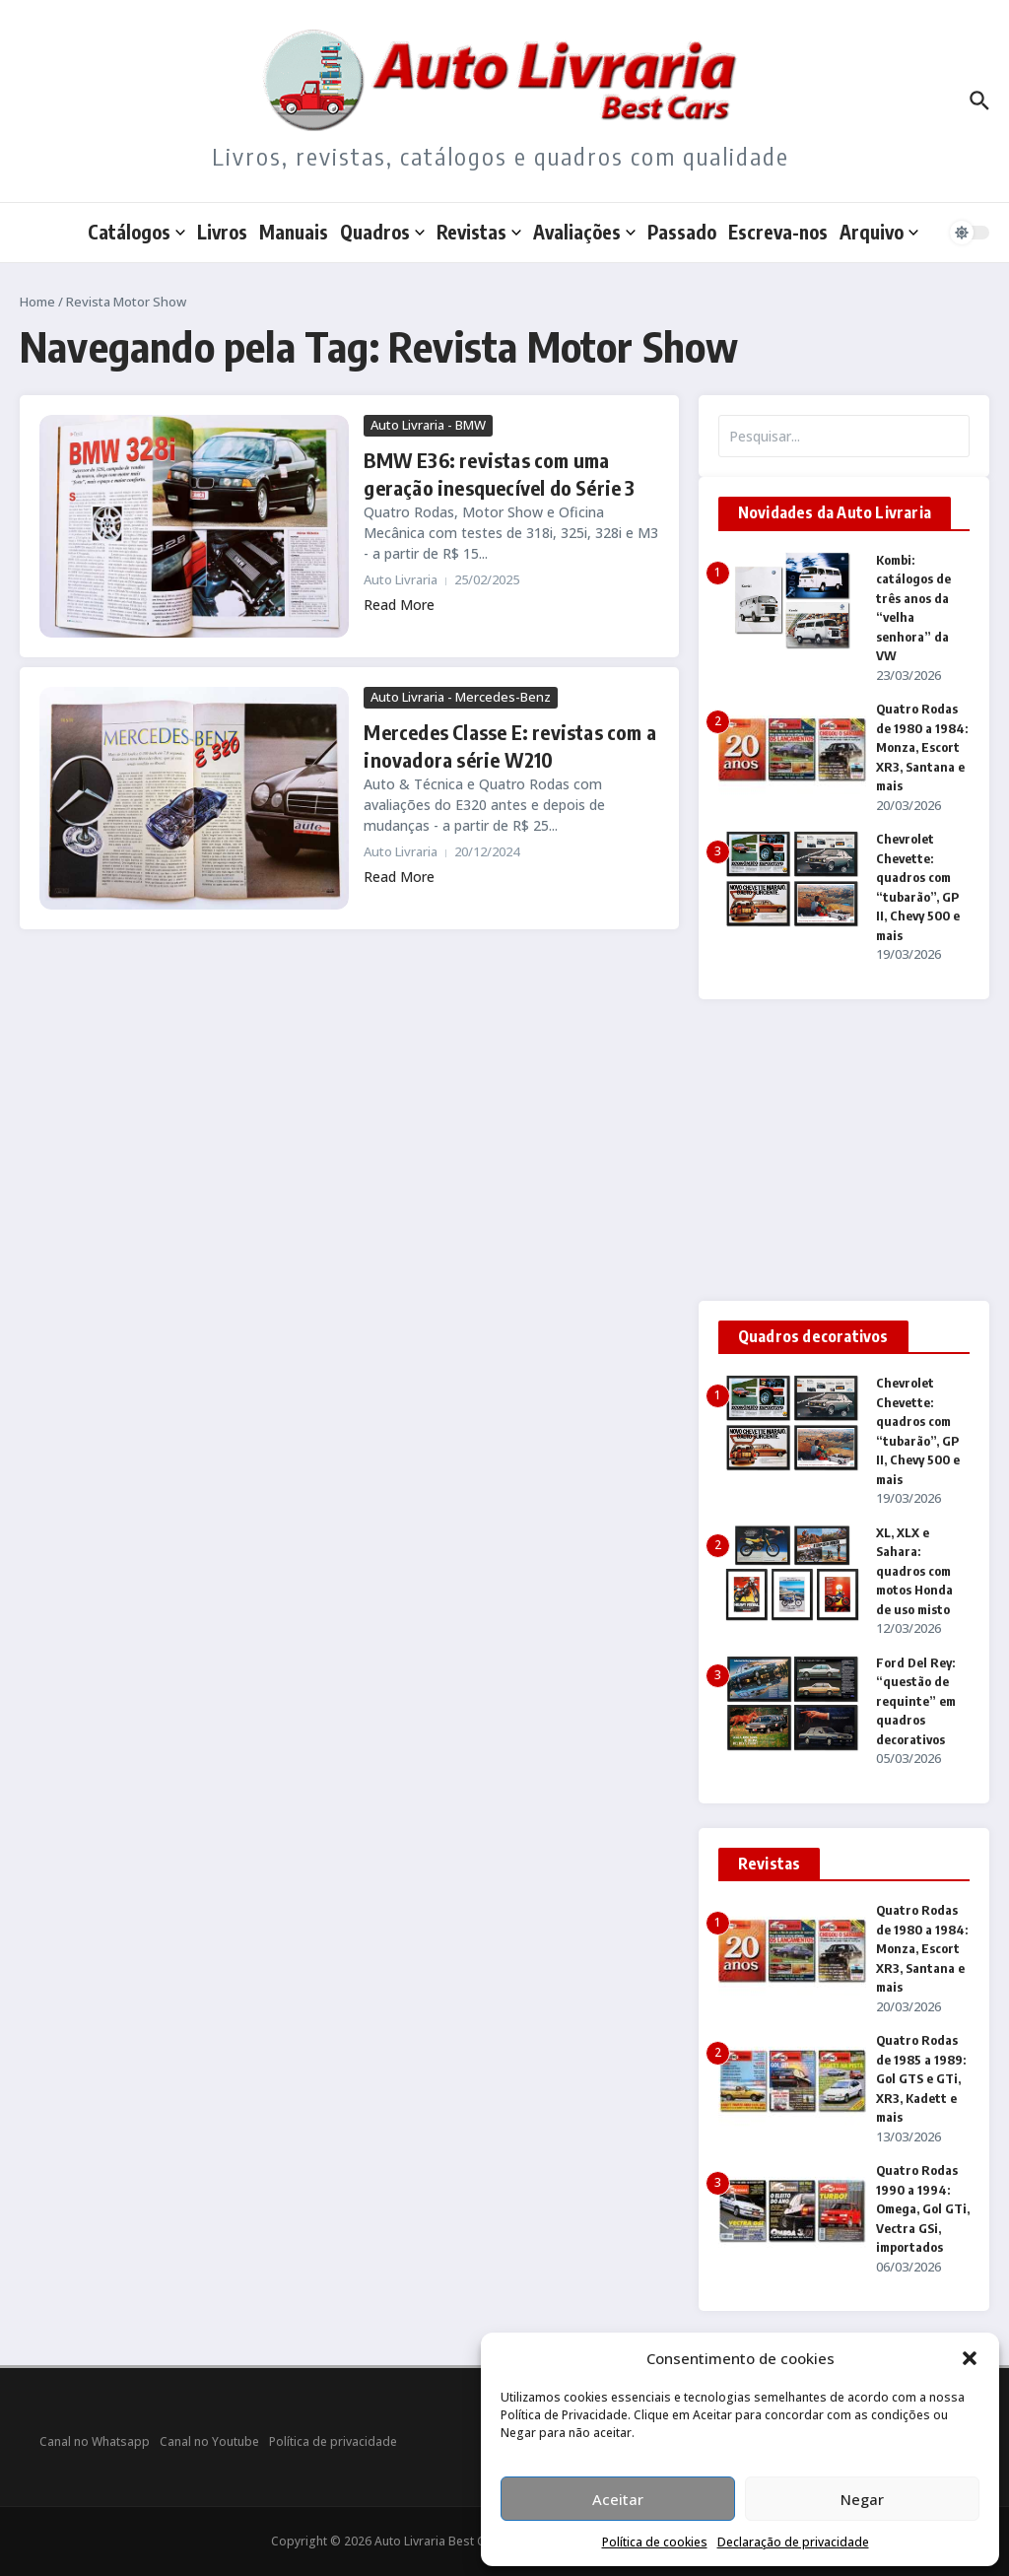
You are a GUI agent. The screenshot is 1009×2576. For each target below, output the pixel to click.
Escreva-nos (778, 231)
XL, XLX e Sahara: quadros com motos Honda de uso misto (914, 1571)
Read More (399, 604)
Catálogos (136, 231)
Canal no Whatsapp (94, 2441)
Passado (681, 231)
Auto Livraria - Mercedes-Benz (460, 697)
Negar (862, 2499)
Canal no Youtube (209, 2441)
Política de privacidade (333, 2441)
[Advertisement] (844, 1150)
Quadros (382, 231)
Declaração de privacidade (793, 2542)
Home (37, 301)
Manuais (293, 231)
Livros (222, 231)
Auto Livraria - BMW (428, 425)
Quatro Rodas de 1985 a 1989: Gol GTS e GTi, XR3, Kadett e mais (921, 2078)
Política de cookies (654, 2542)
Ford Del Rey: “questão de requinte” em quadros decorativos (916, 1701)
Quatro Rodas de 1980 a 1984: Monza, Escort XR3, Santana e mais (922, 747)
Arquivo (879, 231)
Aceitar (617, 2499)
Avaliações (584, 231)
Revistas (479, 231)
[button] (969, 2358)
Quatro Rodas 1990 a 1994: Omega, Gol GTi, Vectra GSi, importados (923, 2208)
